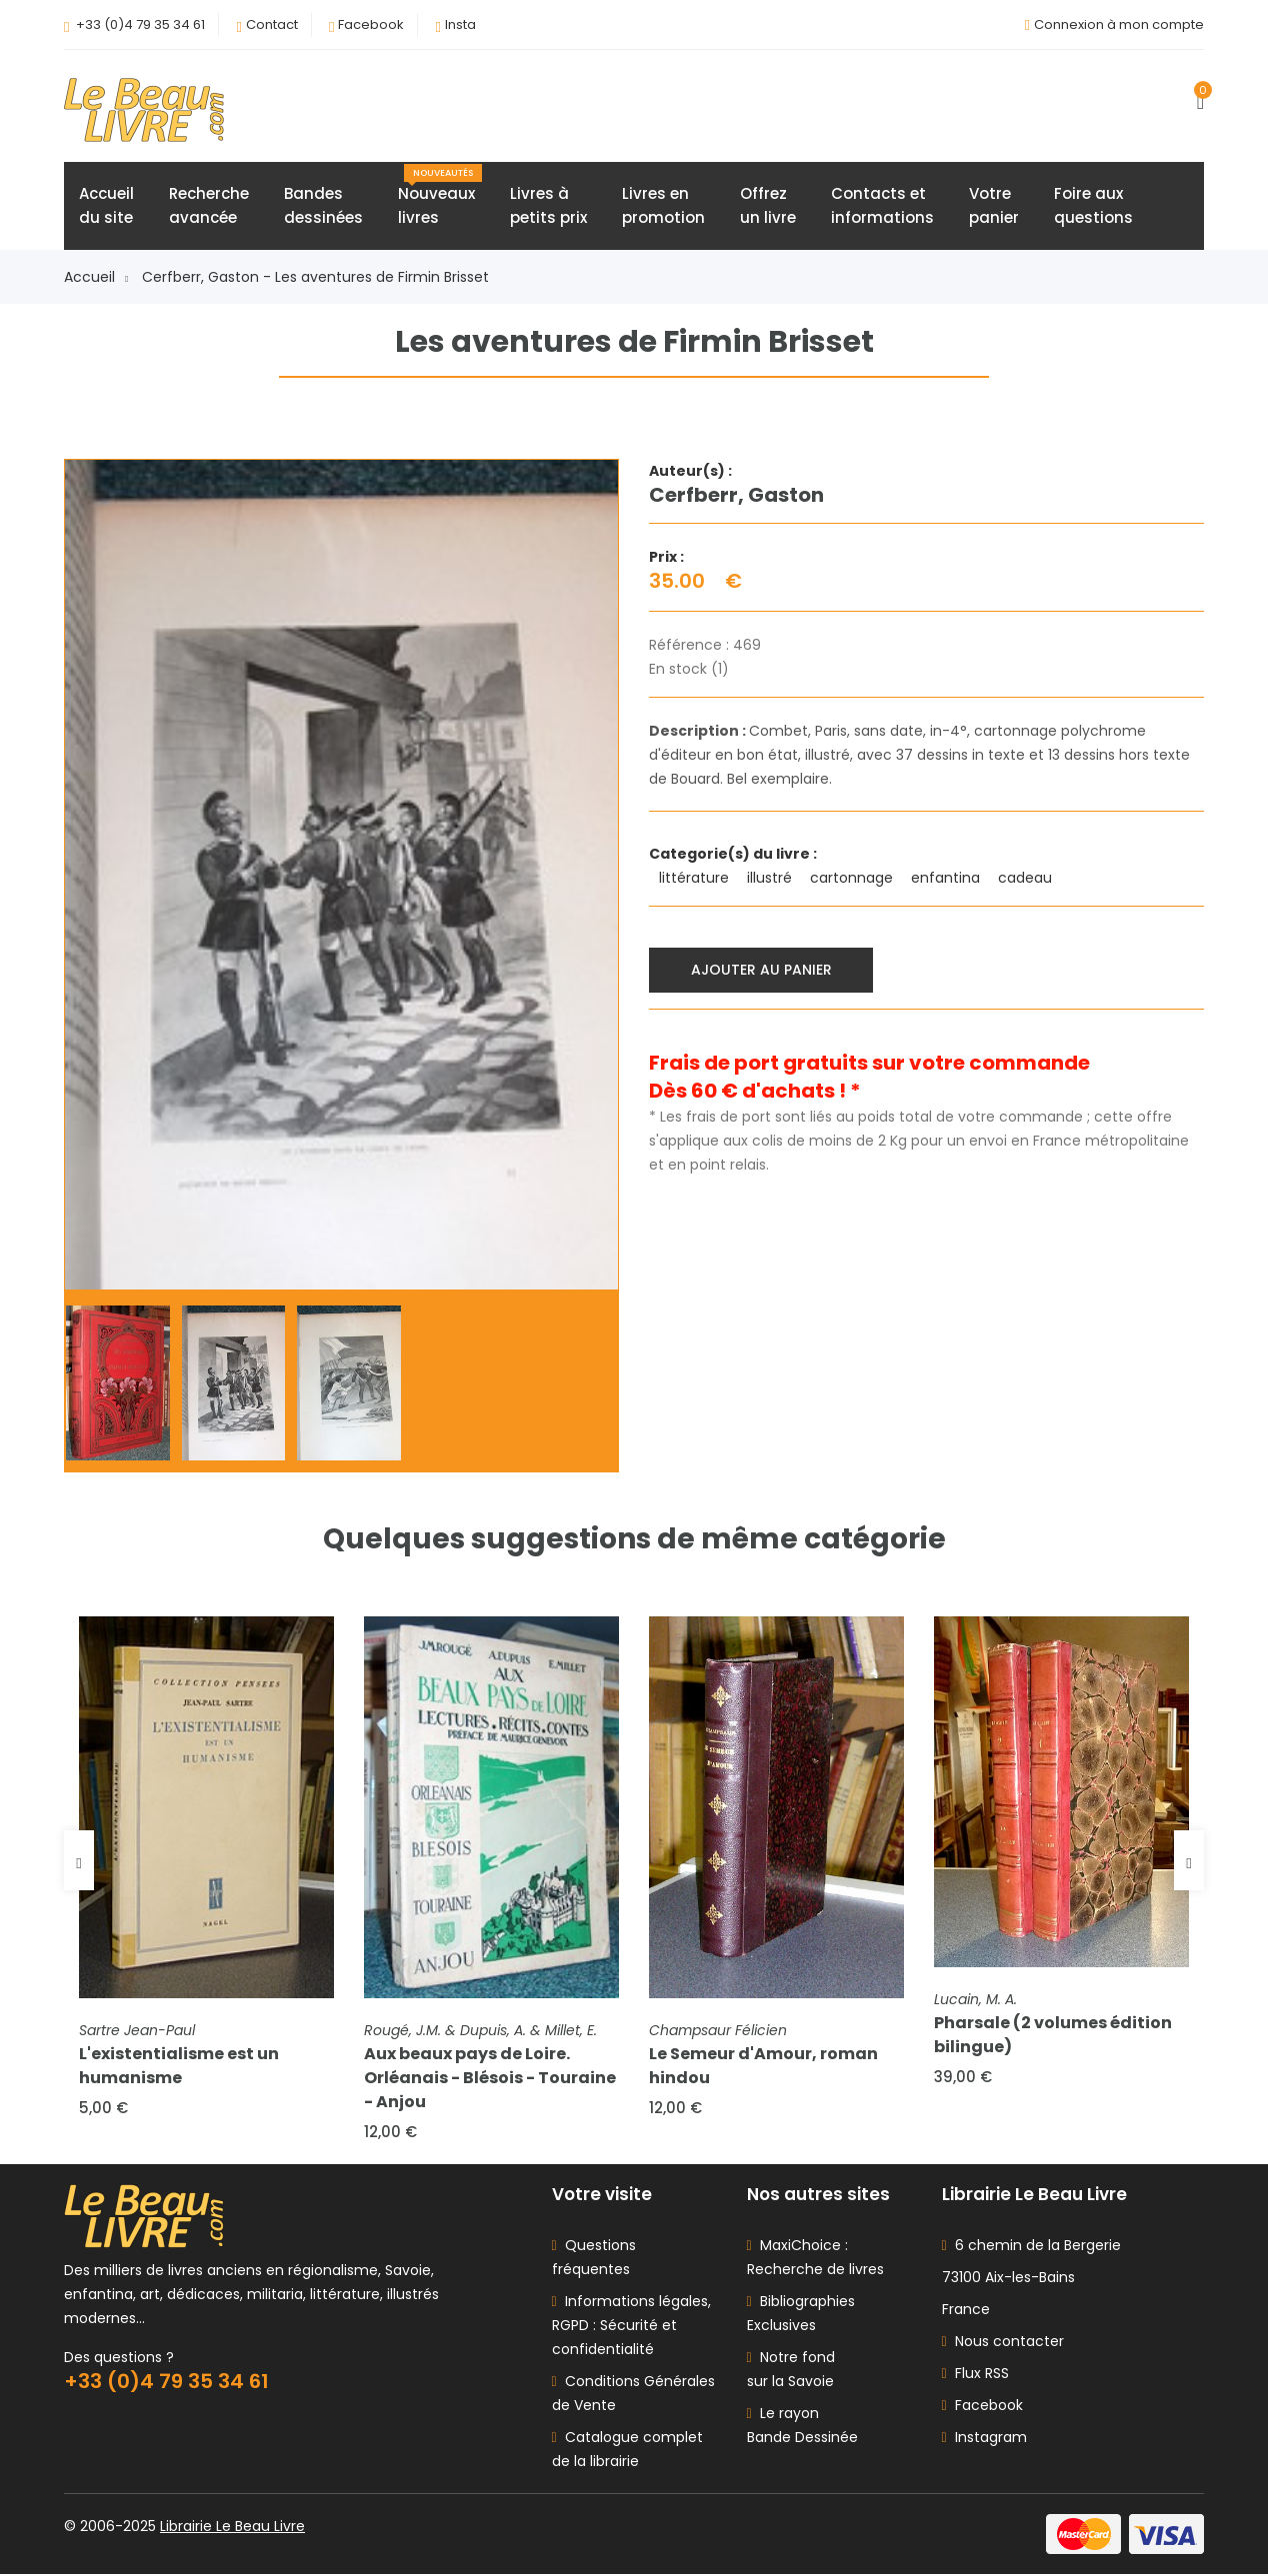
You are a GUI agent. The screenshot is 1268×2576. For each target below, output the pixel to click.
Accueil (96, 278)
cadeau (1027, 879)
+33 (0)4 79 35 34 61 (140, 24)
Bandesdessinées (323, 206)
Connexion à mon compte (1119, 24)
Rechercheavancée (209, 206)
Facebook (371, 24)
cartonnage (853, 879)
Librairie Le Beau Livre (232, 2528)
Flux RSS (975, 2375)
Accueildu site (106, 206)
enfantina (947, 879)
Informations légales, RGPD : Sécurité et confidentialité (631, 2327)
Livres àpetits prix (548, 206)
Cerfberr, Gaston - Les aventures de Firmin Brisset (315, 278)
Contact (272, 24)
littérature (696, 879)
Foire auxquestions (1093, 206)
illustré (771, 879)
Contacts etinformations (882, 206)
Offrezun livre (768, 206)
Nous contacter (1003, 2343)
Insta (460, 24)
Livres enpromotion (663, 206)
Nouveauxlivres (440, 197)
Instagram (984, 2439)
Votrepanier (994, 206)
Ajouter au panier (761, 970)
